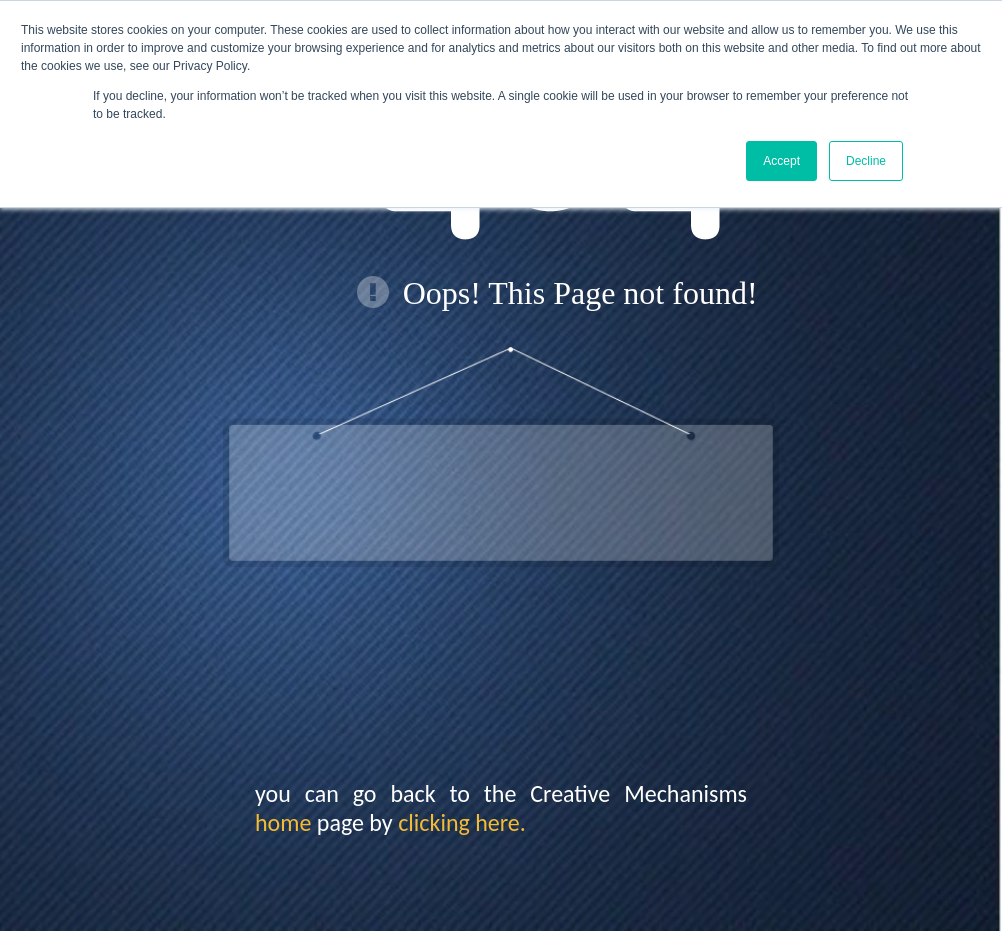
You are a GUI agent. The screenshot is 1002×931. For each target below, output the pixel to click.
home (283, 822)
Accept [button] (781, 161)
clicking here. (462, 822)
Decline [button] (866, 161)
